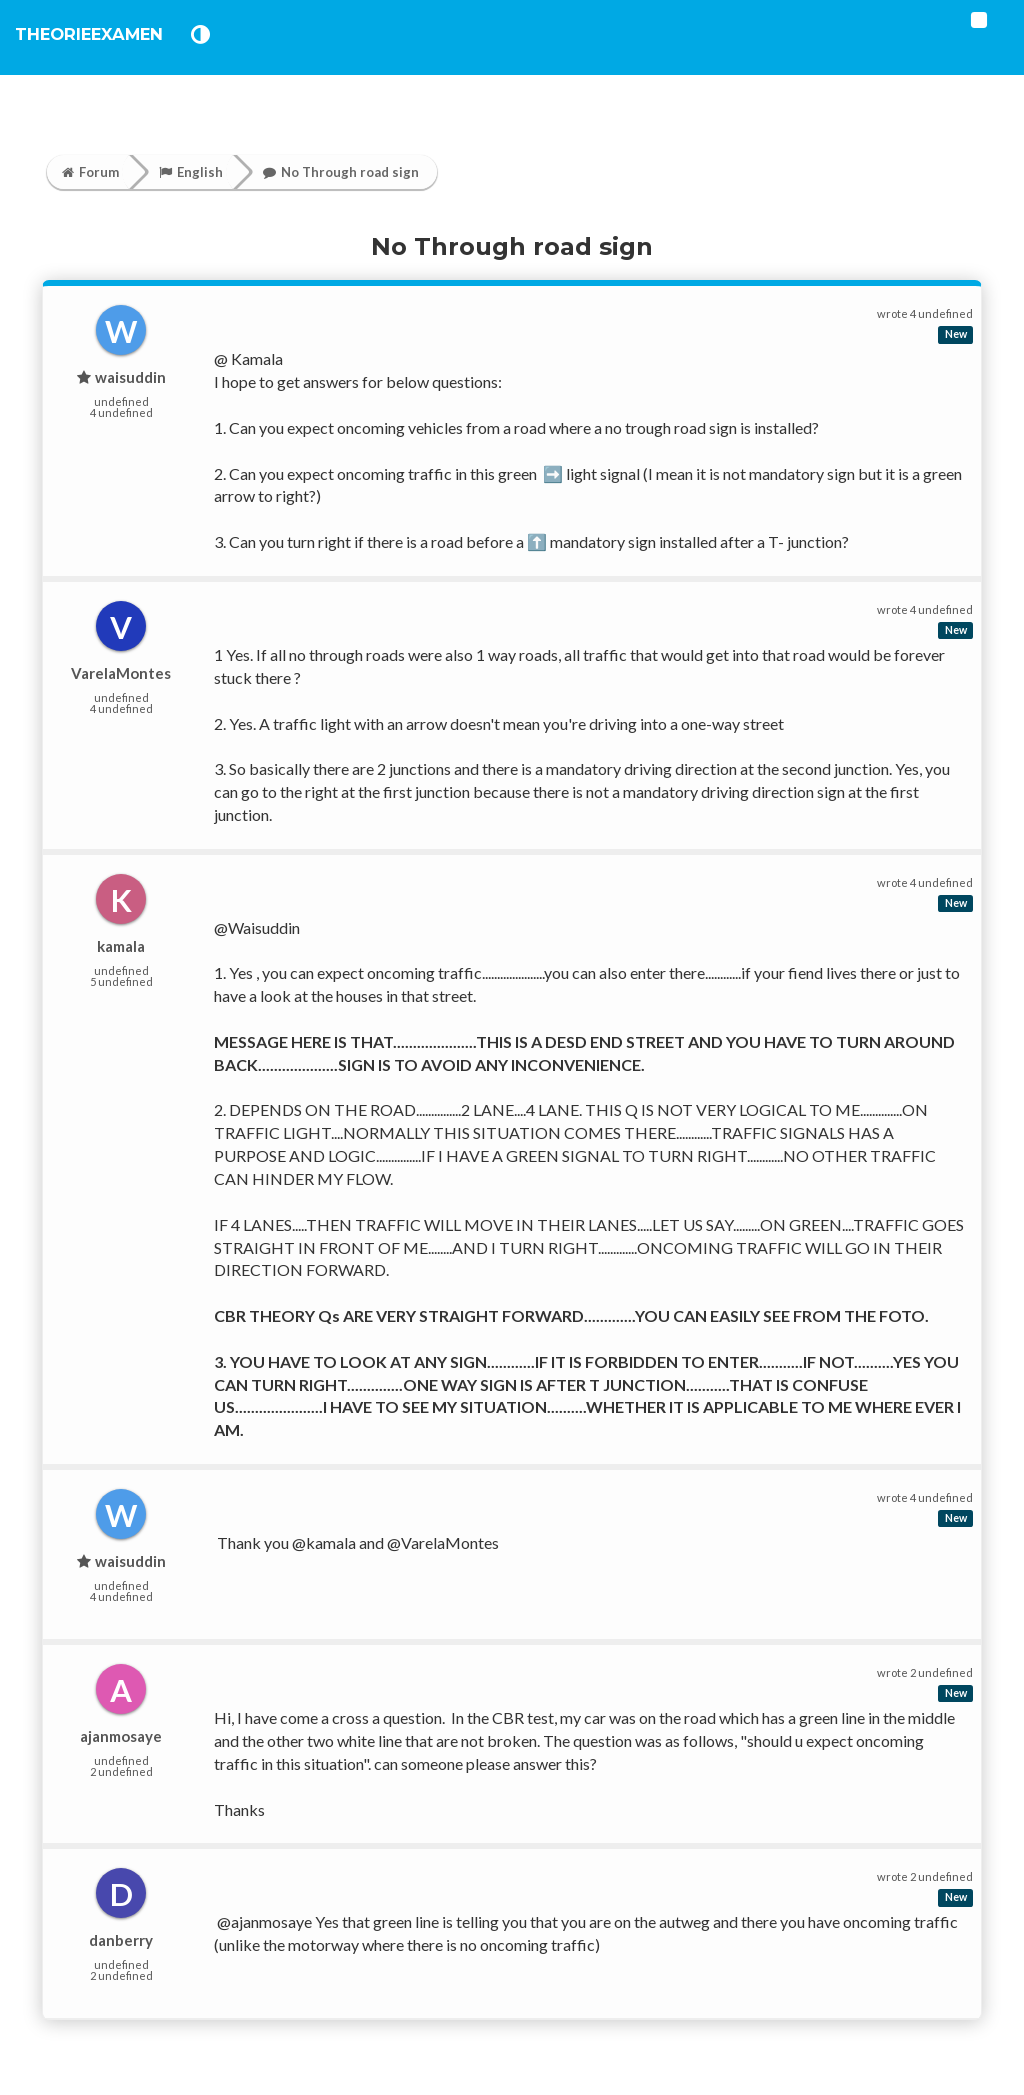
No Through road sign (341, 172)
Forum (90, 172)
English (191, 172)
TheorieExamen (112, 49)
